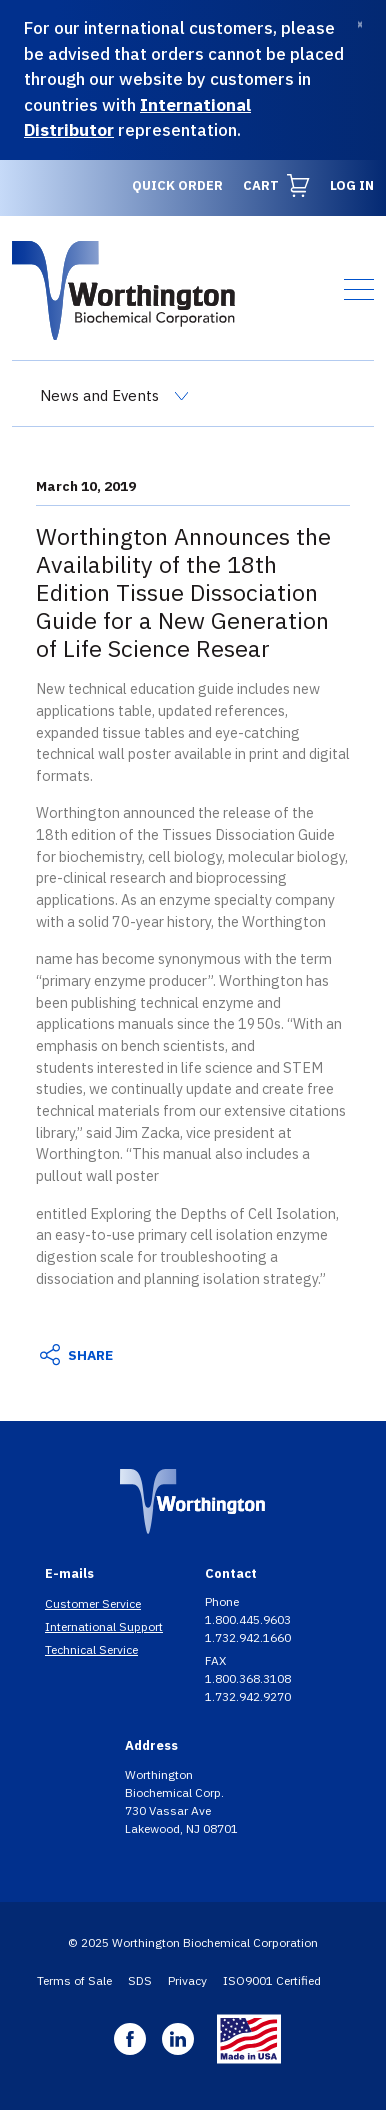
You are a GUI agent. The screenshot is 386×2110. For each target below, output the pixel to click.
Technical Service (91, 1649)
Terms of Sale (74, 1980)
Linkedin (178, 2039)
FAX (217, 1660)
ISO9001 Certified (272, 1980)
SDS (140, 1980)
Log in (352, 185)
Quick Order (177, 185)
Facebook (130, 2039)
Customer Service (93, 1603)
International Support (104, 1626)
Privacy (187, 1980)
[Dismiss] (360, 24)
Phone (223, 1601)
